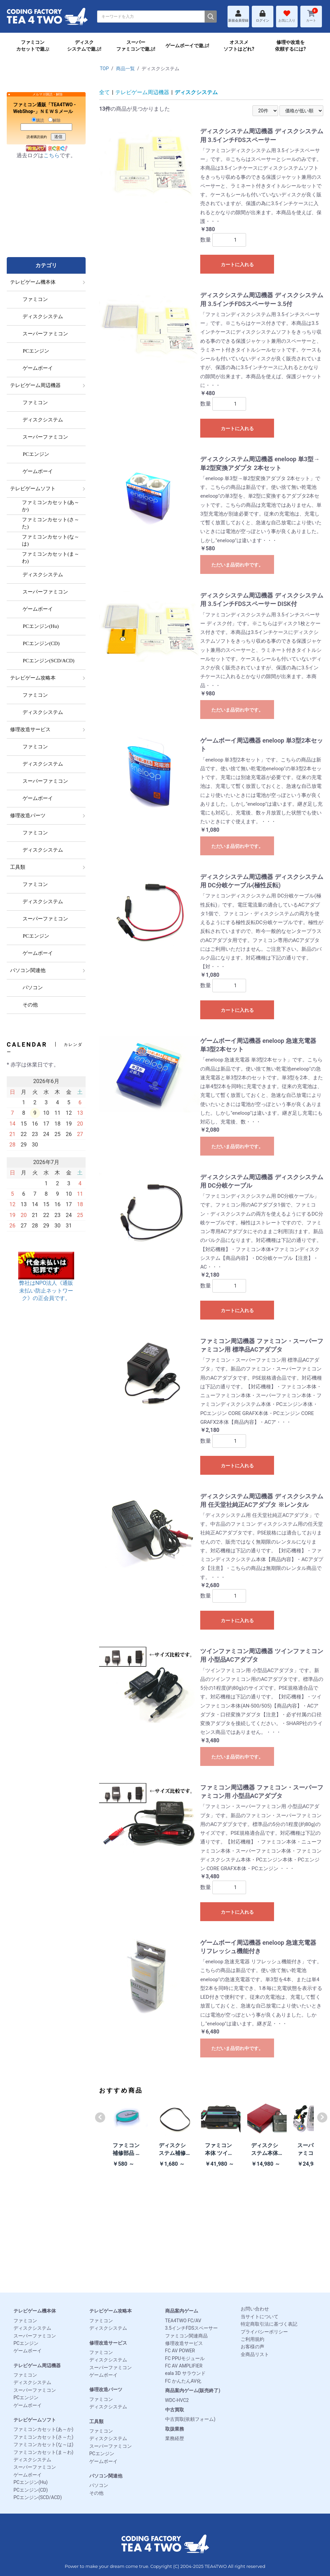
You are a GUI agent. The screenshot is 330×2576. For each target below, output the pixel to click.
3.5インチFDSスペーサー (191, 2328)
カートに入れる (237, 264)
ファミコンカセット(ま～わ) (43, 2452)
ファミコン (25, 2320)
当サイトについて (259, 2316)
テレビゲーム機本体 (34, 2311)
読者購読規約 (37, 137)
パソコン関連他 (105, 2475)
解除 (54, 120)
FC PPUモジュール (185, 2358)
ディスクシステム (196, 92)
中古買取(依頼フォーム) (190, 2419)
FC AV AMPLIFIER (184, 2366)
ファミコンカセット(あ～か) (43, 2429)
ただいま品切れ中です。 (237, 564)
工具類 (96, 2421)
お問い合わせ (255, 2308)
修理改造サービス (108, 2343)
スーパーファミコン (34, 2335)
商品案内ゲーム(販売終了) (192, 2390)
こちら (51, 155)
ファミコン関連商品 (186, 2335)
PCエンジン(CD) (30, 2490)
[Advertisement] (46, 215)
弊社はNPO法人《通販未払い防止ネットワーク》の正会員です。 (46, 1281)
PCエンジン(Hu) (30, 2482)
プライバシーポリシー (264, 2331)
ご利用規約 (252, 2339)
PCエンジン (25, 2343)
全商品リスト (255, 2354)
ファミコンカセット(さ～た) (43, 2437)
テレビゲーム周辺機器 (142, 92)
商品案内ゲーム (181, 2311)
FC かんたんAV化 (183, 2381)
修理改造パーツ (105, 2389)
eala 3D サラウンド (185, 2373)
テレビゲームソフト (34, 2419)
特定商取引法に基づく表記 (269, 2324)
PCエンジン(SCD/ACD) (37, 2497)
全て (104, 92)
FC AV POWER (180, 2350)
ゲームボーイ (27, 2350)
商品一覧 (125, 68)
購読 (38, 120)
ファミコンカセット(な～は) (43, 2444)
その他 (96, 2493)
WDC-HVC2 (177, 2400)
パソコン (98, 2485)
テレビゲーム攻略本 (110, 2311)
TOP (104, 68)
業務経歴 (174, 2438)
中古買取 (174, 2409)
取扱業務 (174, 2429)
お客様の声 (252, 2346)
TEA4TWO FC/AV (183, 2320)
